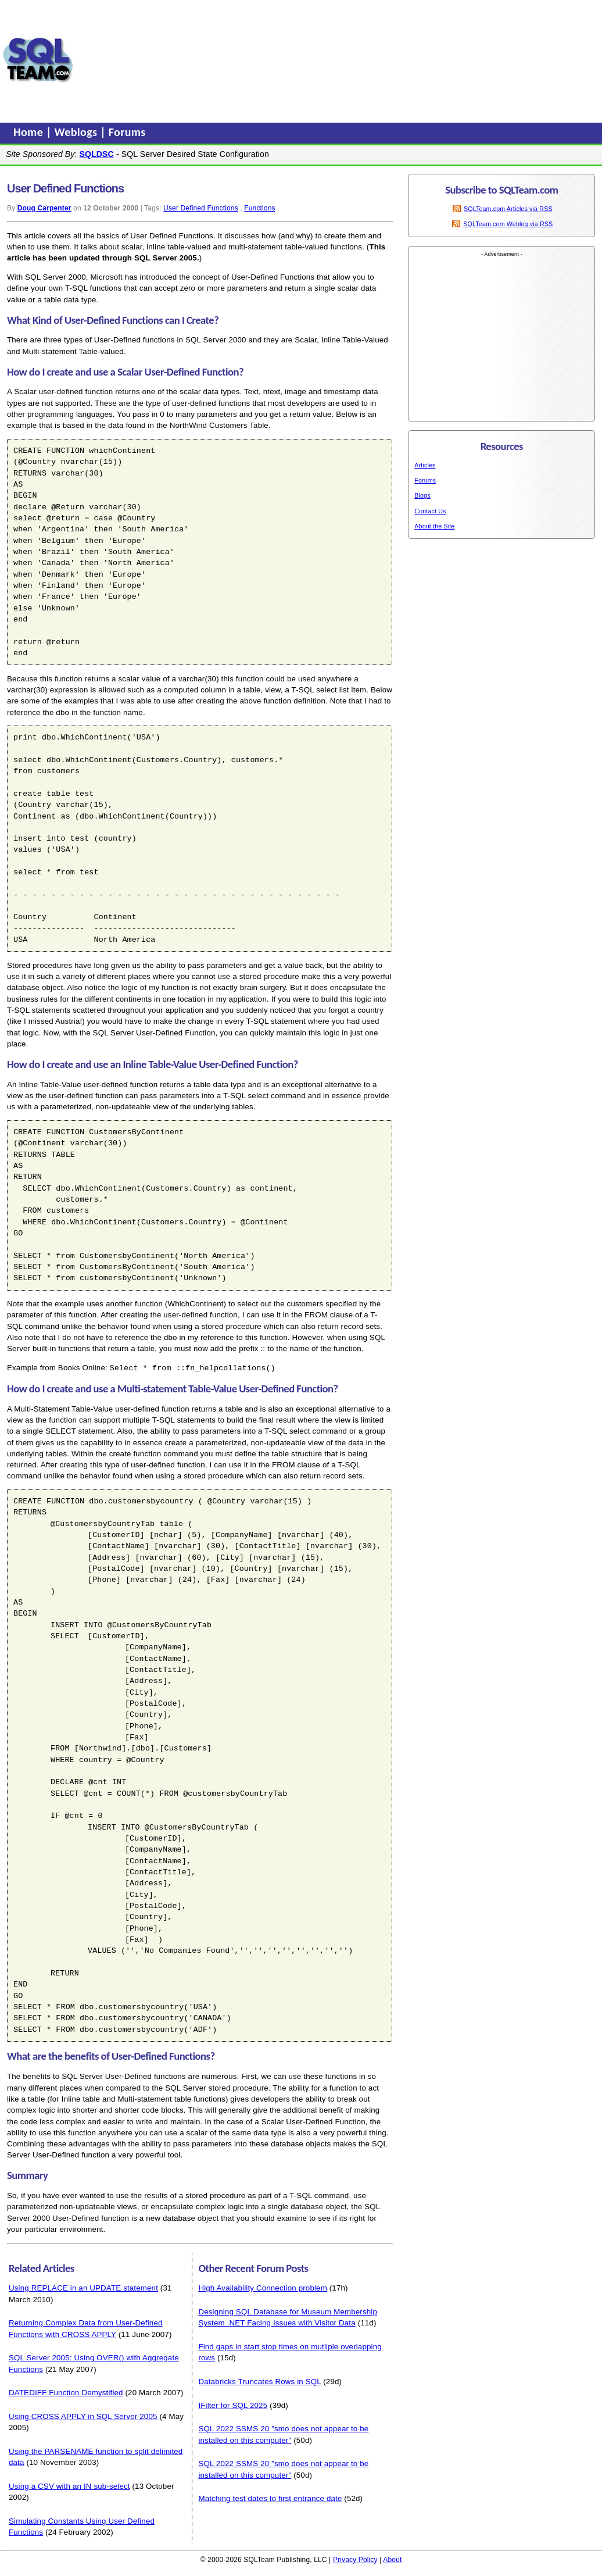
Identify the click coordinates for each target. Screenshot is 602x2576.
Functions (259, 208)
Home (29, 132)
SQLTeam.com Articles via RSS (508, 208)
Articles (424, 465)
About (392, 2559)
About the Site (434, 526)
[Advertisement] (152, 60)
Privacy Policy (355, 2559)
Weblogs (78, 132)
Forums (127, 132)
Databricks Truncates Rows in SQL (259, 2381)
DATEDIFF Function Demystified (66, 2392)
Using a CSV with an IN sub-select (69, 2485)
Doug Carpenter (44, 208)
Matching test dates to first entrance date (270, 2497)
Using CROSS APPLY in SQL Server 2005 (83, 2415)
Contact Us (430, 511)
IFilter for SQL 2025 (232, 2404)
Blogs (422, 495)
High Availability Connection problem (262, 2287)
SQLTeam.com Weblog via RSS (508, 223)
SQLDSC (97, 154)
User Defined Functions (200, 208)
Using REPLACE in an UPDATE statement (83, 2287)
